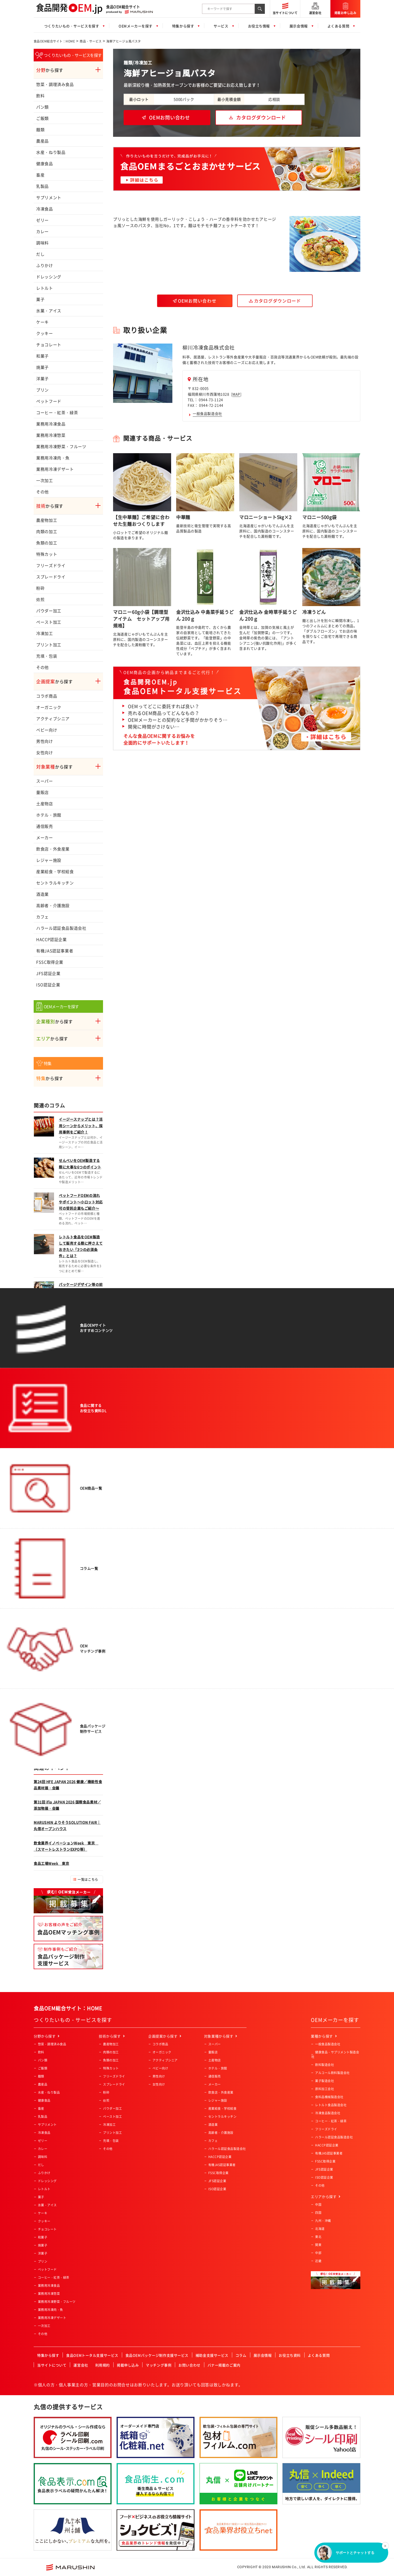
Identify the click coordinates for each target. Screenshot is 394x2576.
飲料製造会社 (324, 2064)
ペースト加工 (48, 622)
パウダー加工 (48, 611)
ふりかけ (44, 265)
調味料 (42, 243)
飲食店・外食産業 (53, 849)
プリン (42, 390)
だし (40, 254)
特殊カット (46, 554)
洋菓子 (42, 378)
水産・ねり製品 (50, 152)
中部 (318, 2253)
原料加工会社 (324, 2089)
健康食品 (44, 163)
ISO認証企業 (48, 985)
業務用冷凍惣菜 (50, 435)
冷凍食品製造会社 (327, 2113)
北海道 (319, 2228)
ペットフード (48, 401)
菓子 (40, 299)
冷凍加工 (44, 633)
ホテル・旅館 (48, 815)
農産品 (42, 141)
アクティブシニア (53, 718)
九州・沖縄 (323, 2220)
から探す (49, 70)
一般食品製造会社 (207, 413)
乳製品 (42, 186)
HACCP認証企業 (51, 939)
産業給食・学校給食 (55, 871)
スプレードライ (50, 577)
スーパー (44, 781)
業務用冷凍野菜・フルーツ (61, 446)
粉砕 (40, 588)
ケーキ (42, 322)
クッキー (44, 333)
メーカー (44, 837)
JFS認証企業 (48, 973)
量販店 (42, 792)
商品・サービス (91, 41)
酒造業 (42, 894)
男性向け (44, 741)
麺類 (40, 129)
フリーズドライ (50, 565)
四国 (318, 2212)
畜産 (40, 175)
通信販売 (44, 826)
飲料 (40, 96)
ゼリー (42, 220)
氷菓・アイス (48, 311)
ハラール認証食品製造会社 (61, 928)
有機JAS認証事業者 (54, 951)
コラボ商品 (46, 696)
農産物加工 (46, 520)
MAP (236, 394)
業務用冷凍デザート (55, 469)
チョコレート (48, 345)
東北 (318, 2236)
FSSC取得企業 (49, 962)
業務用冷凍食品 (50, 424)
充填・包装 (46, 656)
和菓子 (42, 356)
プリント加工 (48, 645)
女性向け (44, 752)
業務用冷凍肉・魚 (53, 458)
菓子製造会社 (324, 2081)
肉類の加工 (46, 531)
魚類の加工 (46, 543)
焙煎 (40, 599)
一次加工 (44, 480)
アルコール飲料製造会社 (332, 2073)
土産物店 (44, 803)
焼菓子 (42, 367)
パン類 (42, 107)
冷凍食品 (44, 209)
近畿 (318, 2261)
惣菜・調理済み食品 (55, 84)
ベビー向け (46, 730)
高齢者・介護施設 (53, 905)
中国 (318, 2204)
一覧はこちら (88, 1552)
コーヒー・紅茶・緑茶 (57, 412)
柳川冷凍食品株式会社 (208, 347)
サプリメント (48, 197)
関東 (318, 2245)
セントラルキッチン (55, 883)
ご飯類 (42, 118)
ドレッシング (48, 277)
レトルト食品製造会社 (331, 2105)
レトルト (44, 288)
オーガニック (48, 707)
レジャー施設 (48, 860)
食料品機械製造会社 (329, 2097)
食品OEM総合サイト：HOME (54, 41)
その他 (42, 492)
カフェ (42, 917)
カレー (42, 231)
